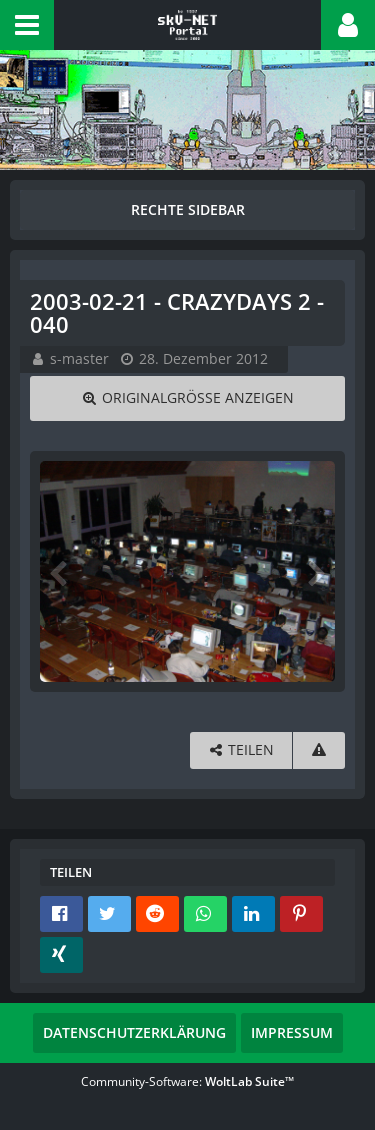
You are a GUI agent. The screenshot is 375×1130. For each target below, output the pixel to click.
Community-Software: (187, 1081)
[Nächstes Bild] (315, 572)
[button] (27, 25)
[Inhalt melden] (319, 750)
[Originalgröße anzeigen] (187, 398)
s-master (79, 358)
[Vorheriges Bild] (60, 572)
